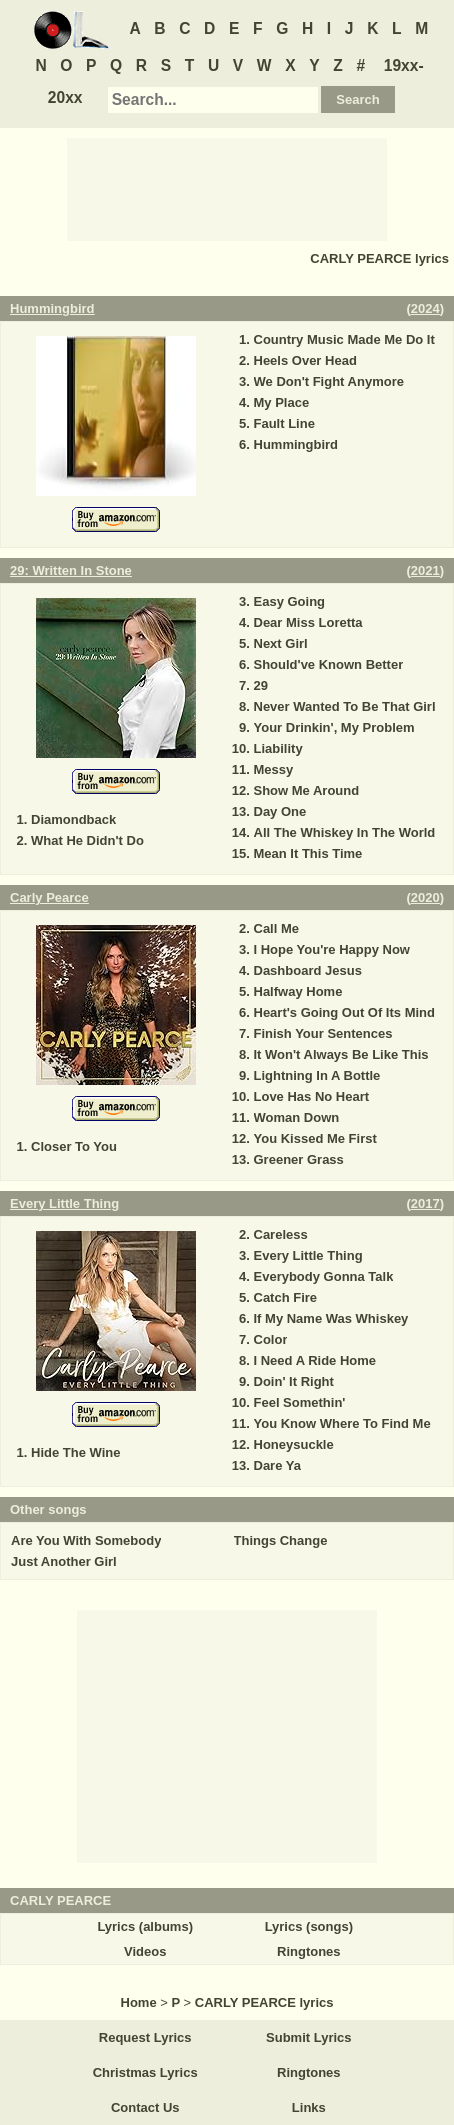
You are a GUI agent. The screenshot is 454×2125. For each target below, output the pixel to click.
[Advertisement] (227, 188)
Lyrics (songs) (309, 1926)
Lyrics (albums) (145, 1926)
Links (309, 2107)
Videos (145, 1951)
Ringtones (309, 1951)
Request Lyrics (145, 2037)
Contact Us (145, 2107)
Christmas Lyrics (145, 2072)
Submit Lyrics (308, 2037)
